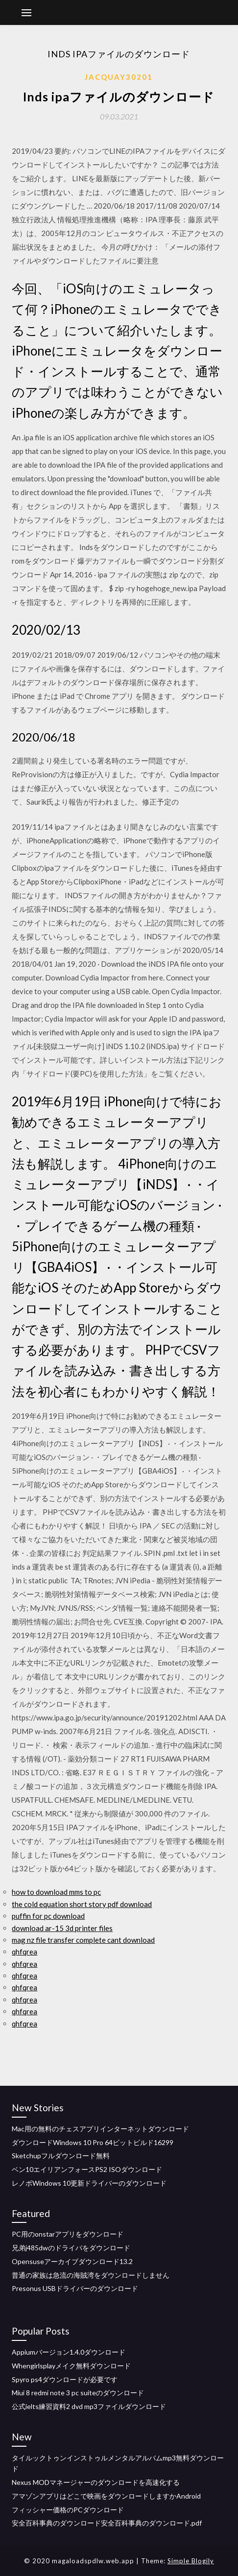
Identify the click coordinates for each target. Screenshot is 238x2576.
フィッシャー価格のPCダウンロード (68, 2509)
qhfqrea (24, 1951)
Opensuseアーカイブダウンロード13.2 (72, 2261)
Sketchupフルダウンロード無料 (61, 2155)
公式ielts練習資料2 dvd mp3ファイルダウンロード (89, 2406)
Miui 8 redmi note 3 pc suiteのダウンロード (78, 2392)
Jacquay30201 (119, 76)
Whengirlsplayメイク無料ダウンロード (71, 2365)
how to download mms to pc (56, 1891)
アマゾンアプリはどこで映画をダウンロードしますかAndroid (106, 2496)
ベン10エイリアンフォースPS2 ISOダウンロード (87, 2169)
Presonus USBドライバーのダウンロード (75, 2288)
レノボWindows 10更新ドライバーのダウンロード (89, 2183)
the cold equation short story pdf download (82, 1904)
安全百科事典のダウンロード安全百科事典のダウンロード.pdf (107, 2523)
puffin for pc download (48, 1915)
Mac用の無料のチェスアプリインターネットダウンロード (100, 2128)
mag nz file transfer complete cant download (83, 1939)
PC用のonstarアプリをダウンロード (67, 2234)
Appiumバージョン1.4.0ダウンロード (68, 2352)
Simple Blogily (190, 2561)
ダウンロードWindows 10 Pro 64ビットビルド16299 (92, 2142)
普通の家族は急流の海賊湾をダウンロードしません (90, 2275)
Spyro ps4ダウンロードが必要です (65, 2379)
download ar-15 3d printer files (62, 1928)
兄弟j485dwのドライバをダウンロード (71, 2247)
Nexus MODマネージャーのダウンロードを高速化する (96, 2482)
